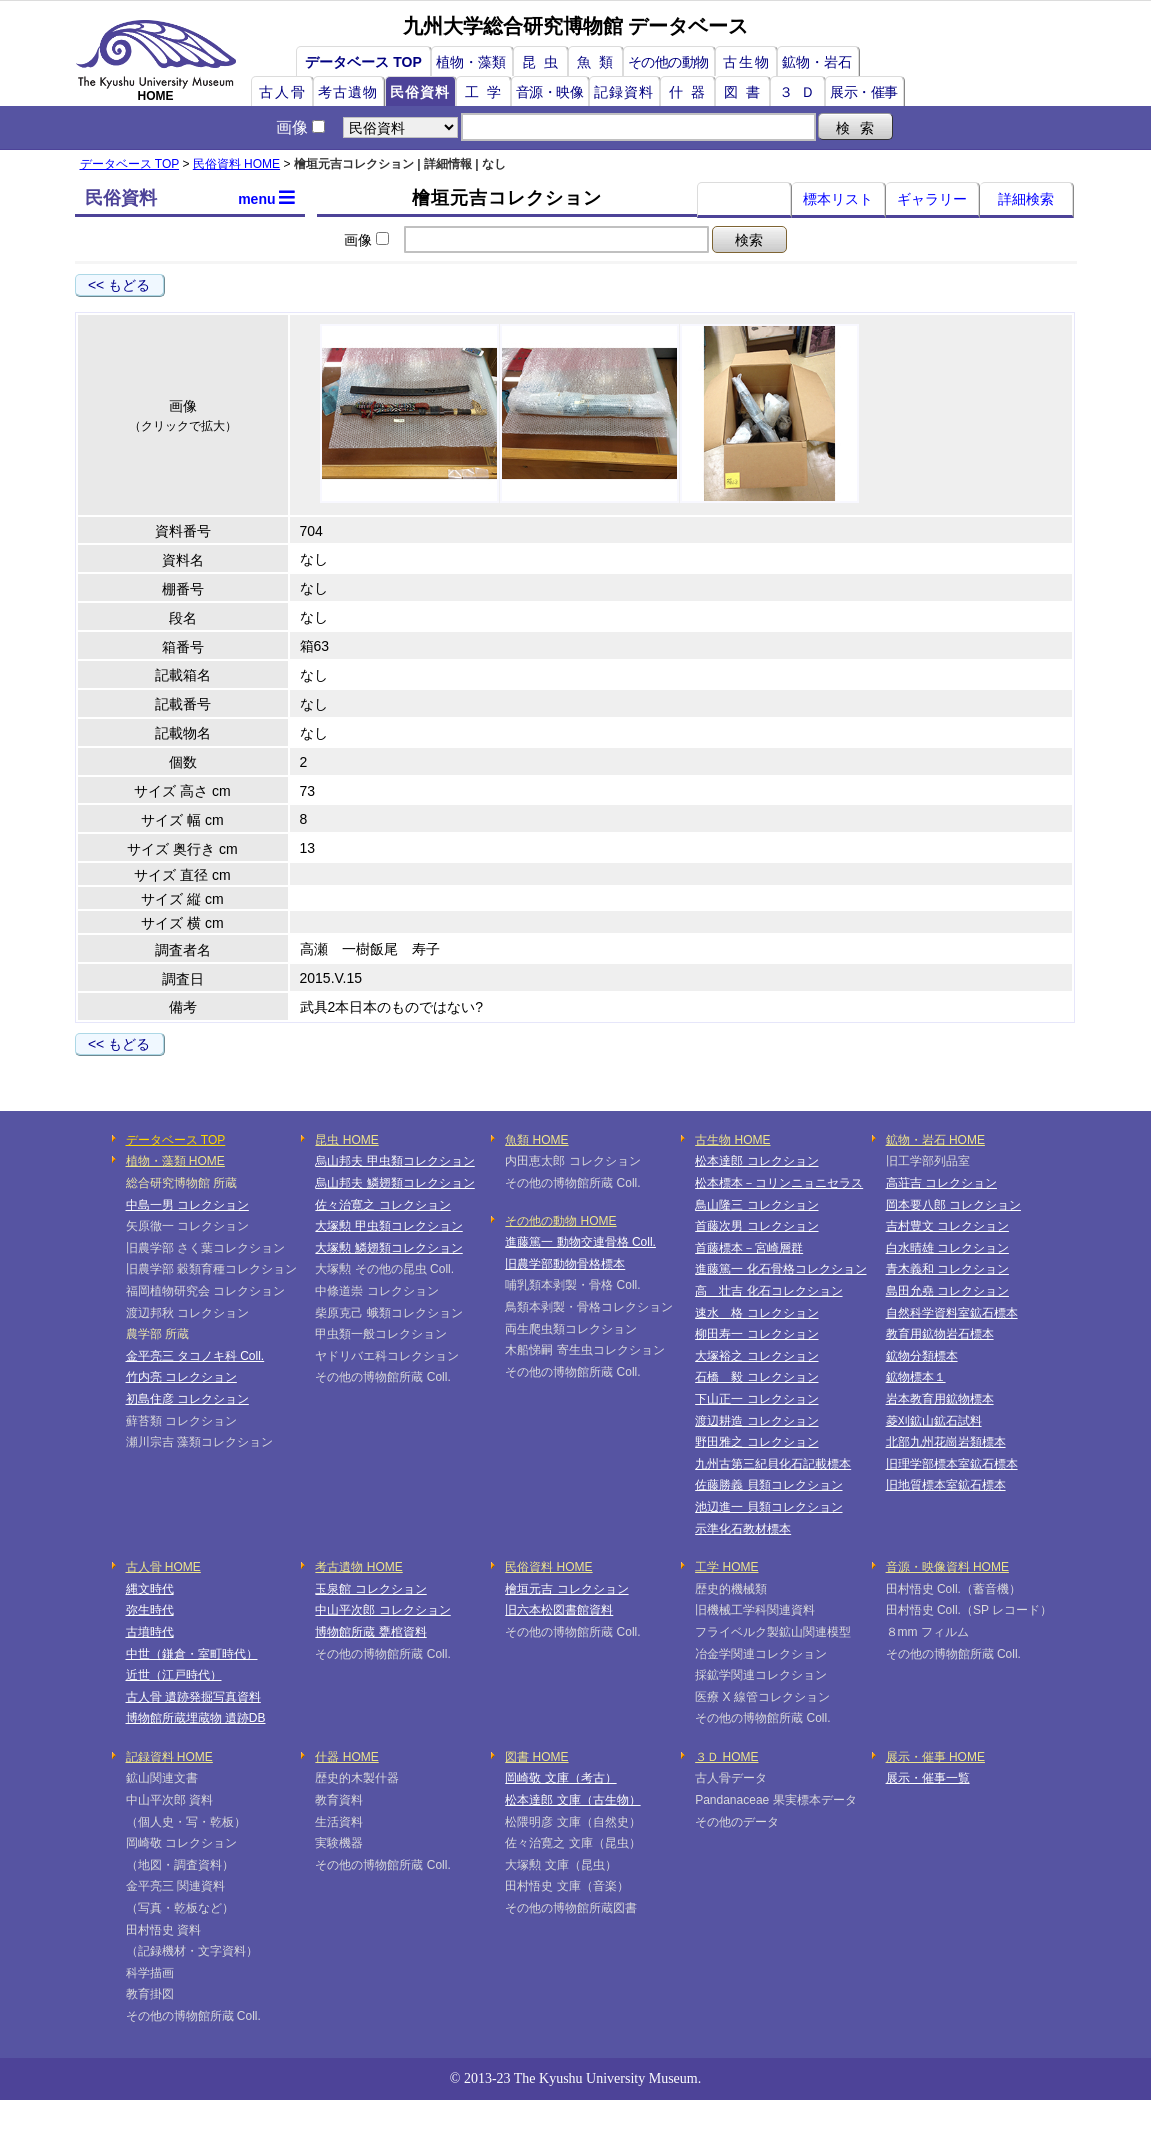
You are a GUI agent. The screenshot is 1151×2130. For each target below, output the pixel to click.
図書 (746, 92)
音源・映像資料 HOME (947, 1567)
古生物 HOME (732, 1140)
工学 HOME (726, 1567)
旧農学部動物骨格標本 (565, 1264)
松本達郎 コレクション (756, 1161)
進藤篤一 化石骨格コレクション (780, 1269)
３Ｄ (801, 92)
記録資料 (624, 92)
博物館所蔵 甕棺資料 (370, 1632)
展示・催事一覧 (928, 1778)
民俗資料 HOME (236, 164)
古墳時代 (150, 1632)
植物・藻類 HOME (175, 1161)
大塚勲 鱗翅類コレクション (388, 1248)
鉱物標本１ (916, 1377)
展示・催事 (864, 92)
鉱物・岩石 (817, 62)
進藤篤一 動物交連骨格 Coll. (580, 1242)
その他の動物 (668, 62)
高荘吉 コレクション (941, 1183)
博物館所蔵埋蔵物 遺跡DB (196, 1718)
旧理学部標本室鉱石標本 (952, 1464)
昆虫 (544, 62)
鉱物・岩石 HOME (935, 1140)
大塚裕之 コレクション (756, 1356)
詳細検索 (1026, 199)
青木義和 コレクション (947, 1269)
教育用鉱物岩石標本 (940, 1334)
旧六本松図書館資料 (559, 1610)
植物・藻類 (471, 62)
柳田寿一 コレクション (756, 1334)
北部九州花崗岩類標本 (946, 1442)
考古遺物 (348, 92)
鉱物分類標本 (922, 1356)
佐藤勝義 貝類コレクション (768, 1485)
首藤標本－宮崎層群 (749, 1248)
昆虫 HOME (346, 1140)
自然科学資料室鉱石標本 (952, 1313)
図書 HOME (536, 1757)
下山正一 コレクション (756, 1399)
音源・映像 (550, 92)
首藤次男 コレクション (756, 1226)
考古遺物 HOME (358, 1567)
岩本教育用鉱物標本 (940, 1399)
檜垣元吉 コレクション (566, 1589)
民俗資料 (420, 92)
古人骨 (283, 92)
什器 (691, 92)
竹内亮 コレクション (181, 1377)
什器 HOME (346, 1757)
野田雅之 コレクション (756, 1442)
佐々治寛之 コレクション (382, 1205)
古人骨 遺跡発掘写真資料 (193, 1697)
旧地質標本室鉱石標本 (946, 1485)
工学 (487, 92)
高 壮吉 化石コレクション (768, 1291)
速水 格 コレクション (756, 1313)
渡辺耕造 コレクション (756, 1421)
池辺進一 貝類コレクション (768, 1507)
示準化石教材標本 (743, 1529)
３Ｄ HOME (726, 1757)
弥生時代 (150, 1610)
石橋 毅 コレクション (756, 1377)
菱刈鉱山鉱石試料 (934, 1421)
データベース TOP (363, 62)
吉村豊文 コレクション (947, 1226)
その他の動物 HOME (560, 1221)
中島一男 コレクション (187, 1205)
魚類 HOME (536, 1140)
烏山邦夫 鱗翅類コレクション (394, 1183)
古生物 (747, 62)
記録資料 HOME (169, 1757)
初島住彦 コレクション (187, 1399)
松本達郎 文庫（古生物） (572, 1800)
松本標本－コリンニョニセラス (779, 1183)
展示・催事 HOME (935, 1757)
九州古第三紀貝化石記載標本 (773, 1464)
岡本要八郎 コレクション (953, 1205)
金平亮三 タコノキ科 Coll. (195, 1356)
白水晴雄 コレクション (947, 1248)
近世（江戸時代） (174, 1675)
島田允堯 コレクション (947, 1291)
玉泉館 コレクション (370, 1589)
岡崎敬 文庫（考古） (560, 1778)
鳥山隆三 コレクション (756, 1205)
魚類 (599, 62)
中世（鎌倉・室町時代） (192, 1654)
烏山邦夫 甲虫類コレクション (394, 1161)
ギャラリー (932, 199)
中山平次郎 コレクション (382, 1610)
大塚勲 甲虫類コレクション (388, 1226)
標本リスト (838, 199)
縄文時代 (150, 1589)
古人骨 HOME (163, 1567)
